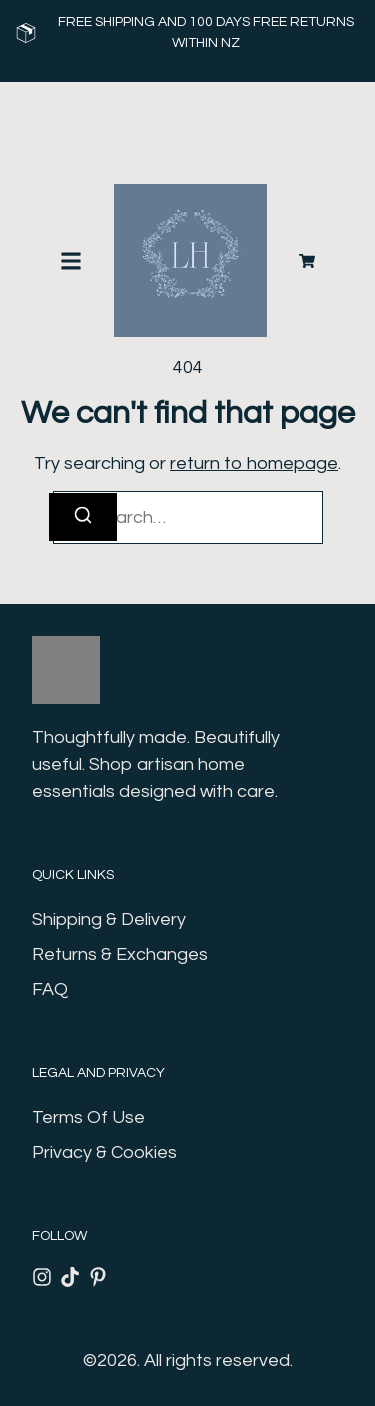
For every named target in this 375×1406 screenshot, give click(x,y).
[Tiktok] (70, 1277)
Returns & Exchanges (120, 954)
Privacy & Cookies (104, 1152)
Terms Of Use (88, 1117)
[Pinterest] (98, 1277)
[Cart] (307, 261)
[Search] (83, 517)
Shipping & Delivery (109, 919)
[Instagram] (42, 1277)
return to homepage (254, 463)
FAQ (50, 989)
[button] (71, 260)
